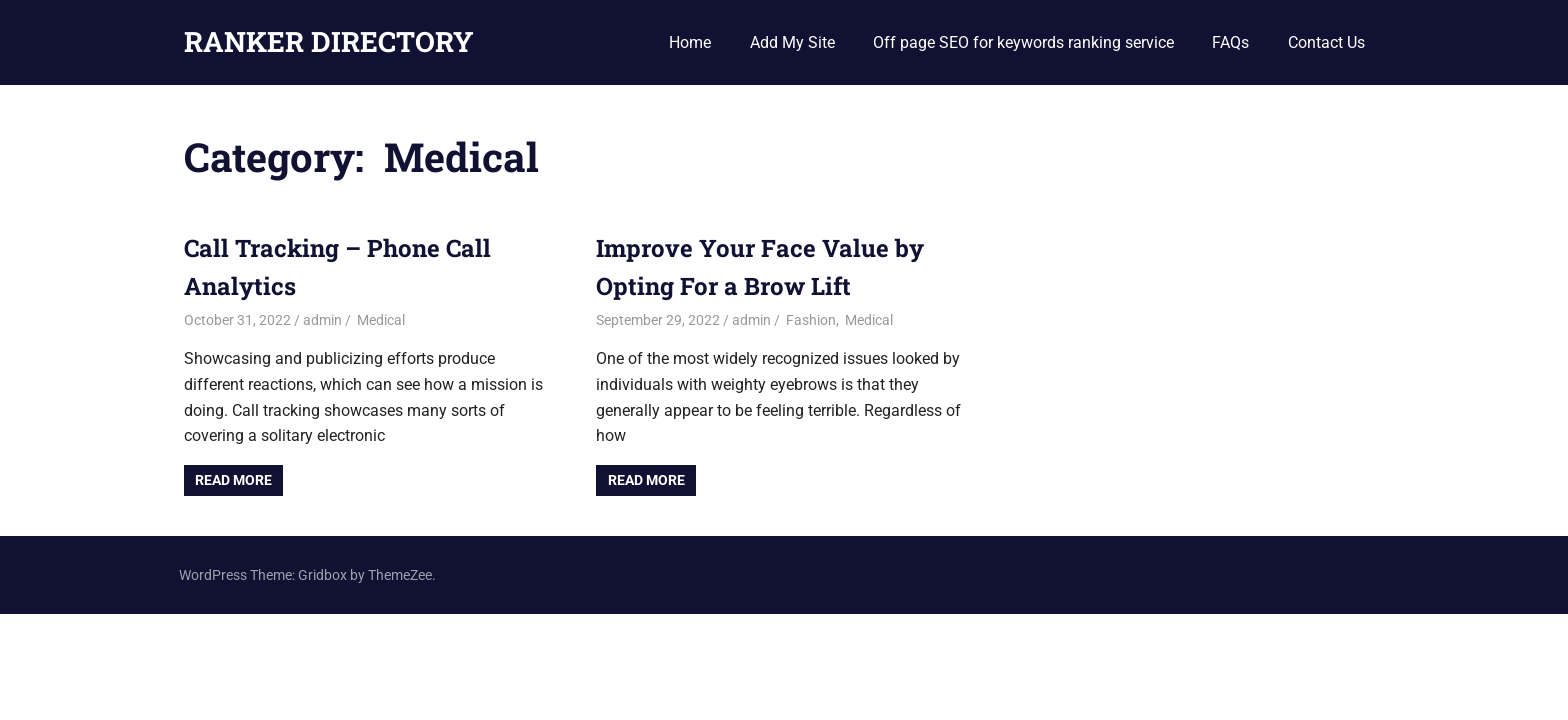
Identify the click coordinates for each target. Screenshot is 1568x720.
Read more (233, 480)
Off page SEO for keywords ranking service (1023, 42)
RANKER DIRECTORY (329, 41)
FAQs (1230, 42)
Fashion (809, 320)
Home (690, 42)
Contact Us (1326, 42)
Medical (379, 320)
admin (322, 320)
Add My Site (792, 42)
